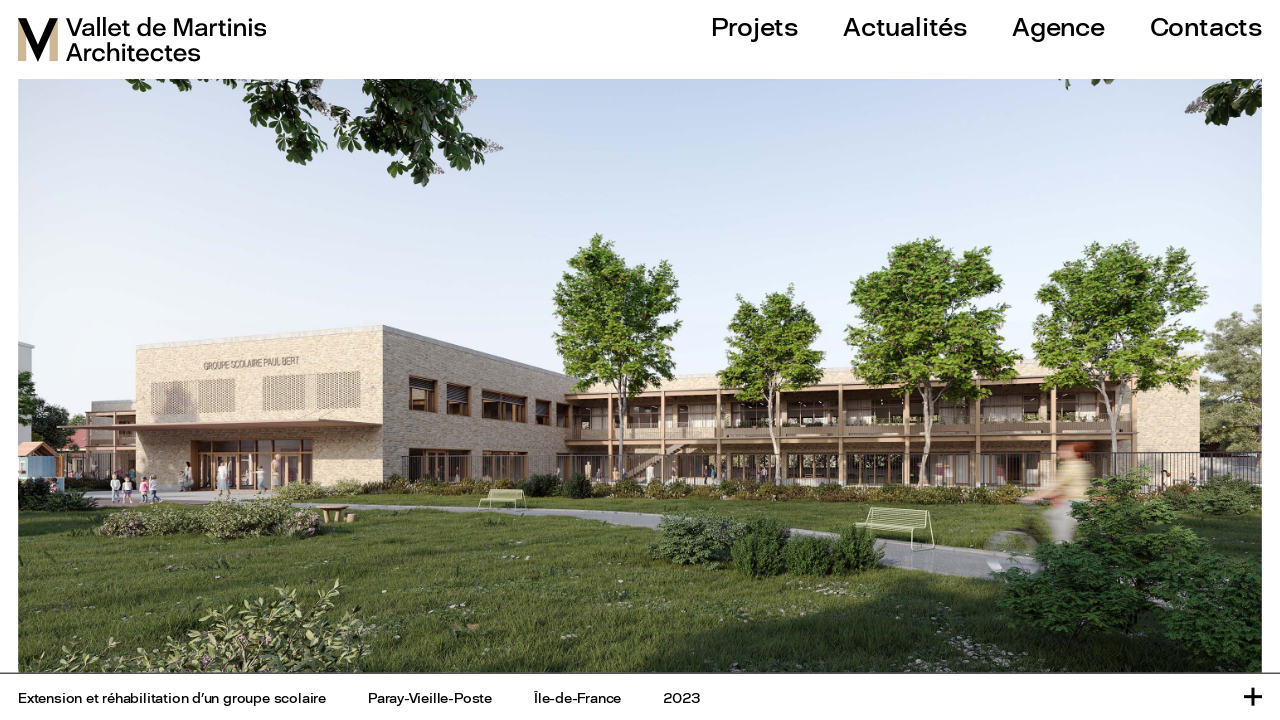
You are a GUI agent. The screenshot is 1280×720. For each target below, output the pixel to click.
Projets (754, 26)
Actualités (905, 26)
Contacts (1206, 26)
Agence (1058, 26)
